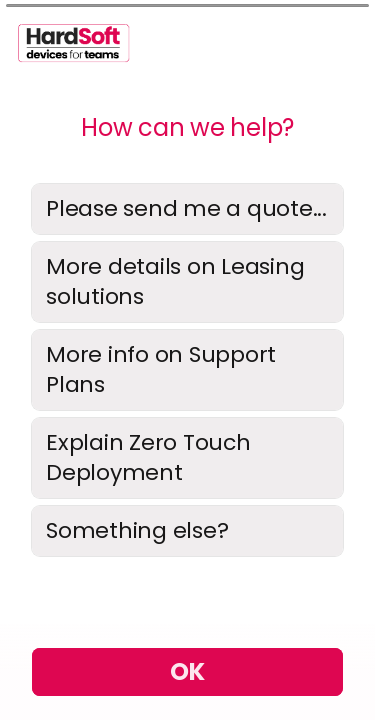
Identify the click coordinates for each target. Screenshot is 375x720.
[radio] (187, 209)
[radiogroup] (187, 370)
